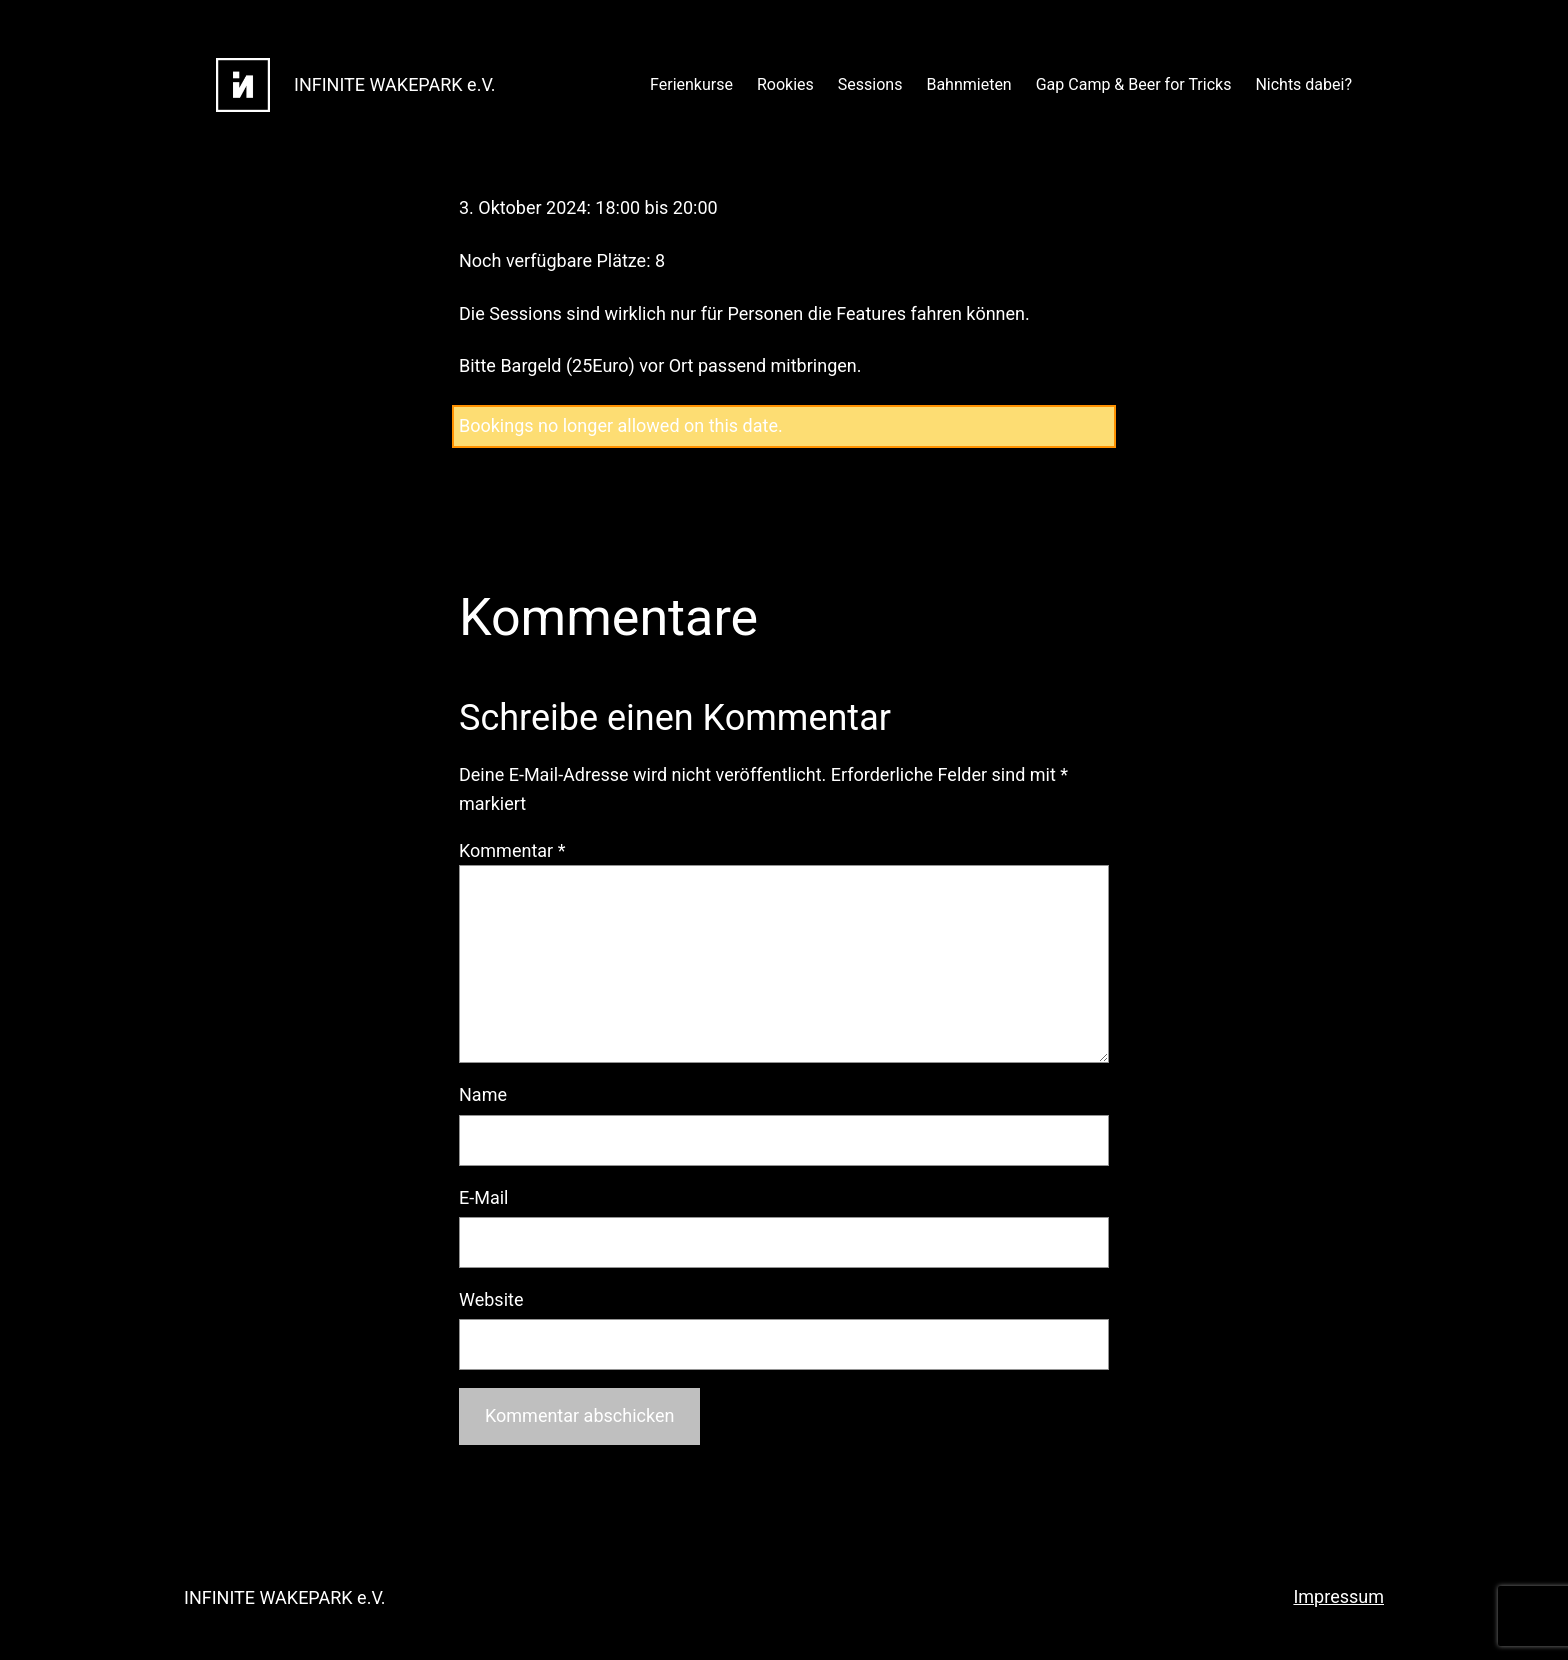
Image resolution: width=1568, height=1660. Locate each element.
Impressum (1338, 1596)
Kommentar (512, 850)
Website (491, 1299)
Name (483, 1094)
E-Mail (483, 1197)
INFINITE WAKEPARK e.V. (395, 84)
